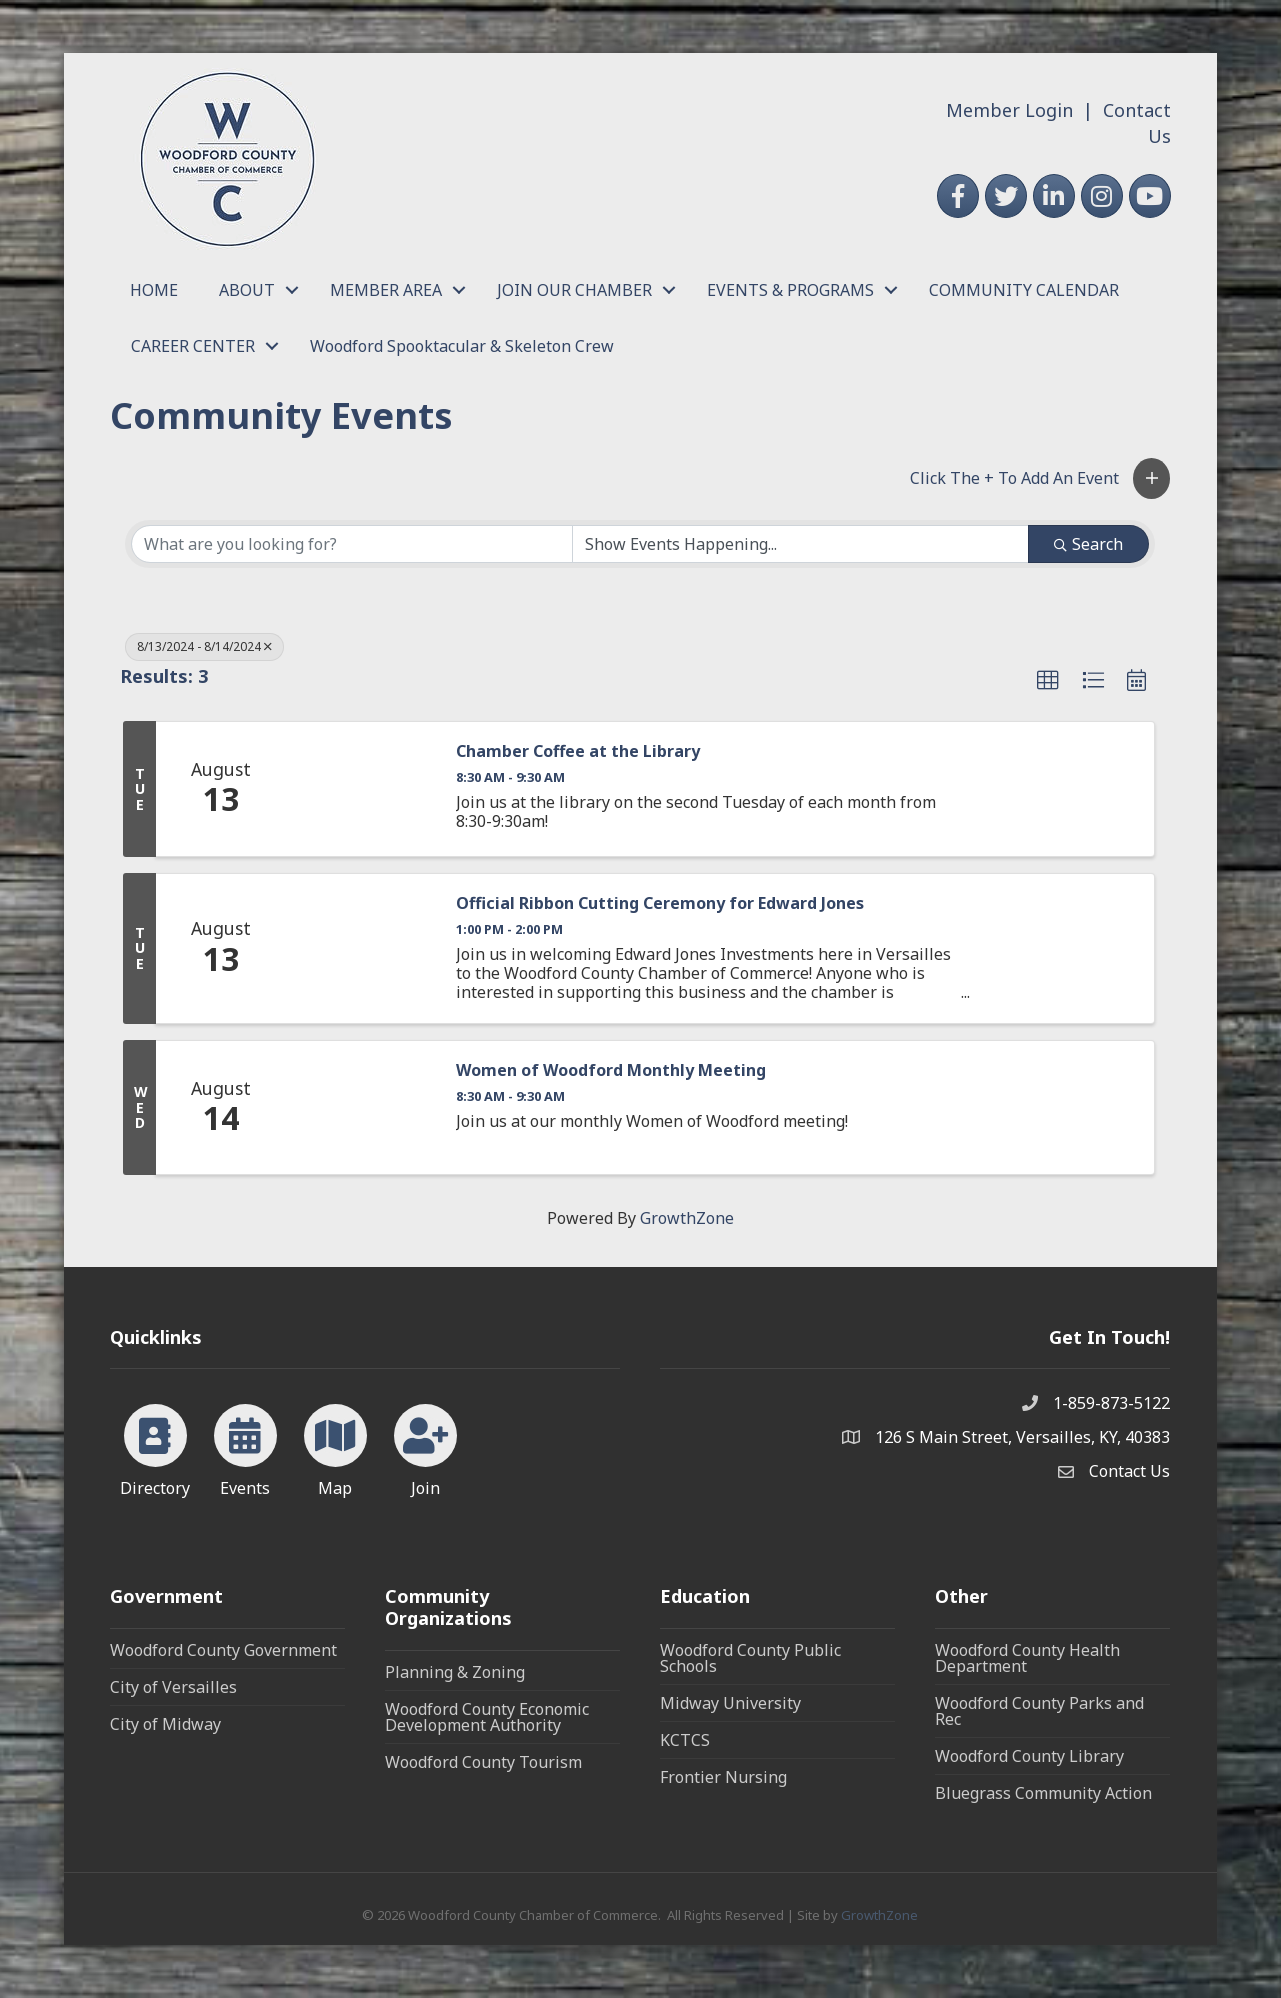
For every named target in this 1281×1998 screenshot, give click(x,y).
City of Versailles (173, 1687)
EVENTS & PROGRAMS (790, 290)
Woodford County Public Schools (750, 1658)
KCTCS (685, 1740)
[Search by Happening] (801, 544)
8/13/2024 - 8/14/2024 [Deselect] (204, 646)
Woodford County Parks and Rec (1039, 1711)
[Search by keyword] (352, 544)
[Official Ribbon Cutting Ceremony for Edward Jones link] (361, 948)
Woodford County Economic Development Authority (487, 1717)
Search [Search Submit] (1088, 544)
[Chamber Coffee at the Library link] (361, 789)
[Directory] (155, 1447)
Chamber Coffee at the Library (578, 751)
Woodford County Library (1029, 1756)
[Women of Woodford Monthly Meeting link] (361, 1108)
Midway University (730, 1703)
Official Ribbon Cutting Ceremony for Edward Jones (660, 903)
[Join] (425, 1447)
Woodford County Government (223, 1650)
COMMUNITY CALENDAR (1024, 290)
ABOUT (247, 290)
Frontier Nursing (723, 1777)
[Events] (245, 1447)
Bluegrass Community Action (1043, 1793)
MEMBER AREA (386, 290)
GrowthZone (687, 1218)
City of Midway (165, 1724)
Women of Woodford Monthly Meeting (611, 1070)
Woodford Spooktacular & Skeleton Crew (462, 346)
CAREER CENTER (193, 346)
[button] (1152, 478)
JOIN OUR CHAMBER (574, 290)
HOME (154, 290)
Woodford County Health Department (1027, 1658)
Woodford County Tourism (483, 1762)
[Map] (335, 1447)
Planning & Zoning (455, 1672)
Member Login (1009, 110)
